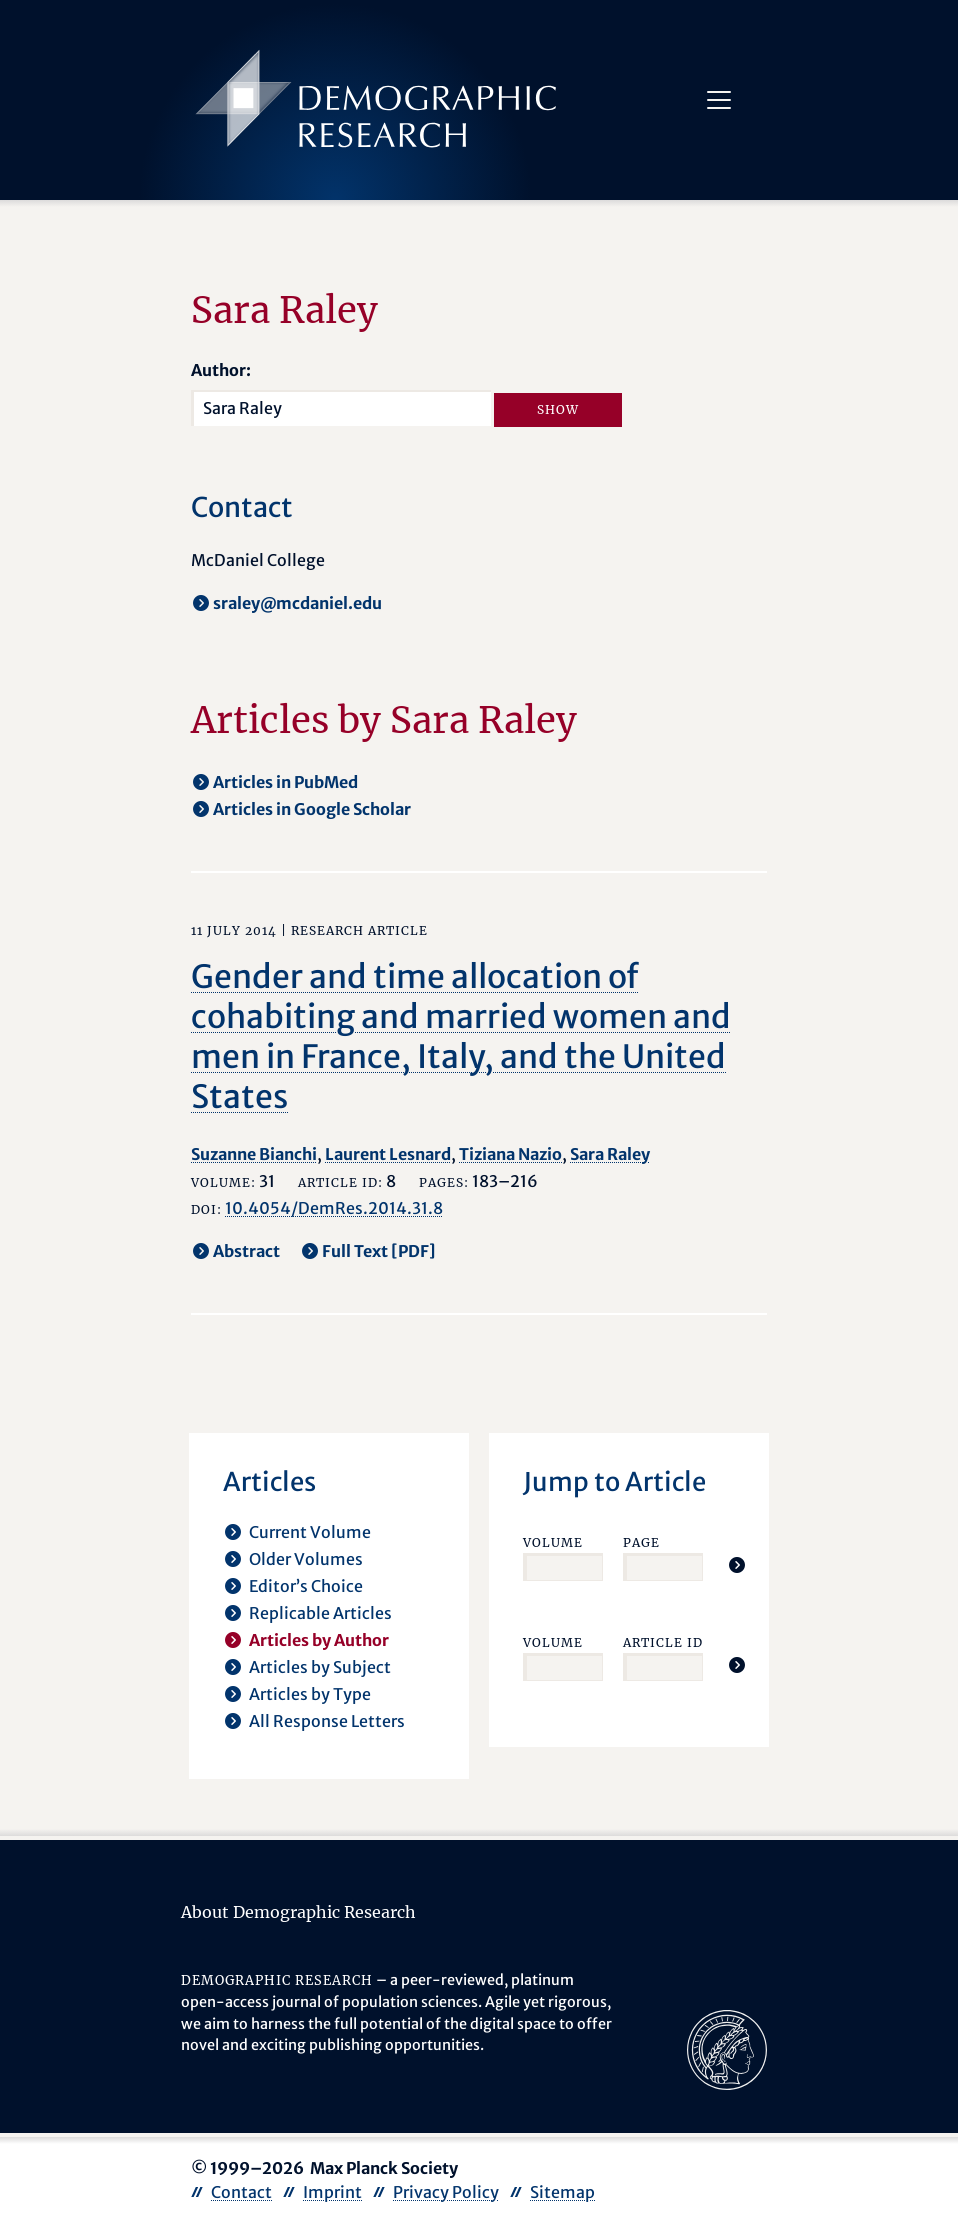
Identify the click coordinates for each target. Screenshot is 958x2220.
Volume (553, 1542)
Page (641, 1542)
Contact (241, 2192)
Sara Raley (610, 1154)
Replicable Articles (320, 1613)
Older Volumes (306, 1559)
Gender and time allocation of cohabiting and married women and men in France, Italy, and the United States (461, 1037)
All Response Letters (327, 1721)
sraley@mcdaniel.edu (297, 603)
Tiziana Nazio (510, 1154)
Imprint (332, 2192)
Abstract (246, 1251)
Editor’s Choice (306, 1586)
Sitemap (562, 2192)
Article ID (663, 1642)
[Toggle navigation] (719, 100)
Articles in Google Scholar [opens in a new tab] (312, 809)
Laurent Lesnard (388, 1154)
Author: (221, 370)
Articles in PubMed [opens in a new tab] (285, 782)
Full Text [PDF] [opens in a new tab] (379, 1251)
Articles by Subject (320, 1667)
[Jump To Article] (737, 1565)
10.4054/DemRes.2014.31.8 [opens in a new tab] (334, 1208)
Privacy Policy (446, 2192)
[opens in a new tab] (727, 2049)
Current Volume (310, 1532)
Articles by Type (310, 1694)
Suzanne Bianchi (254, 1154)
